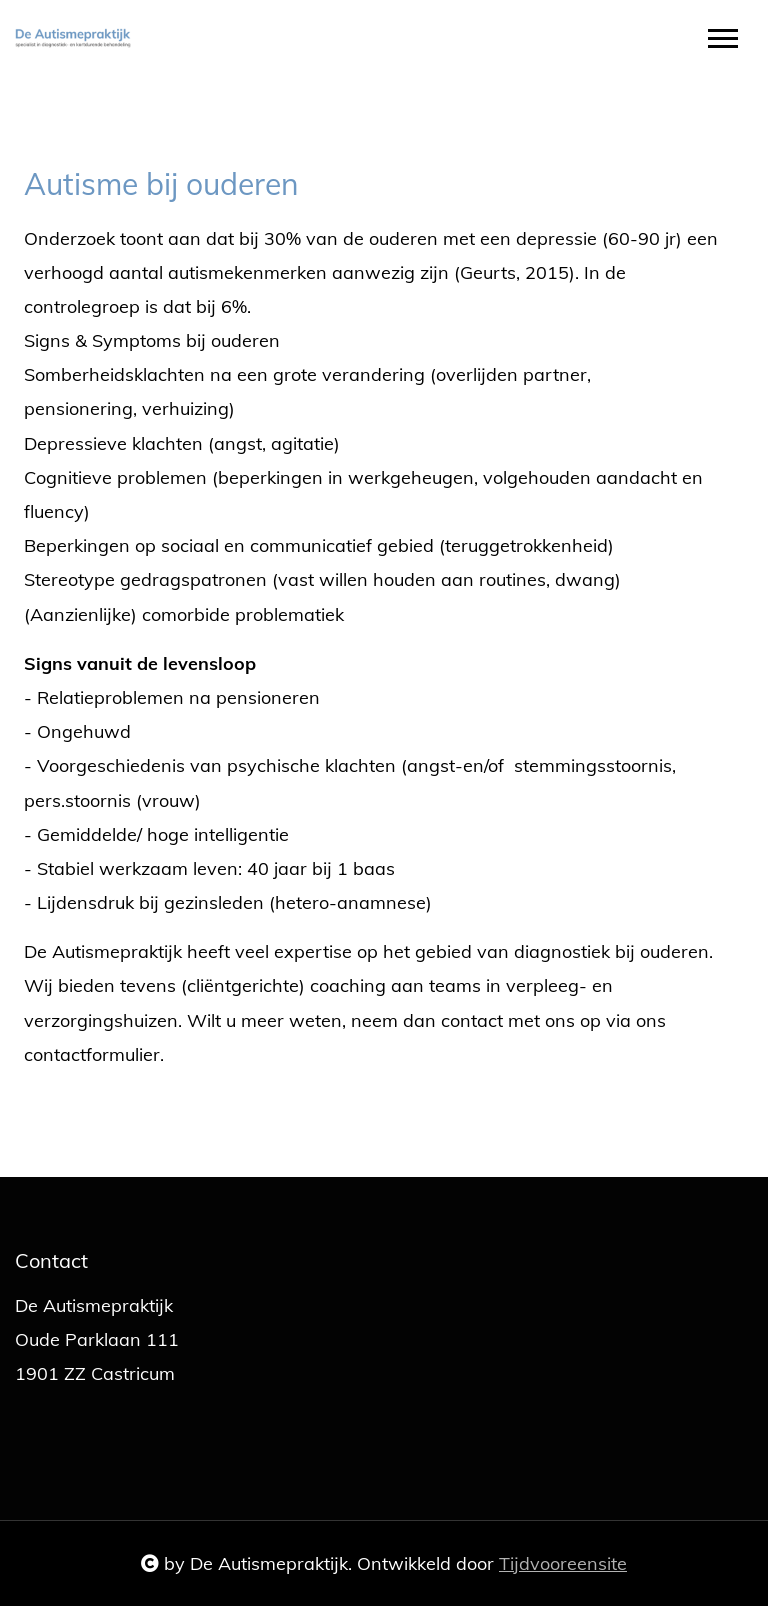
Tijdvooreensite (563, 1563)
